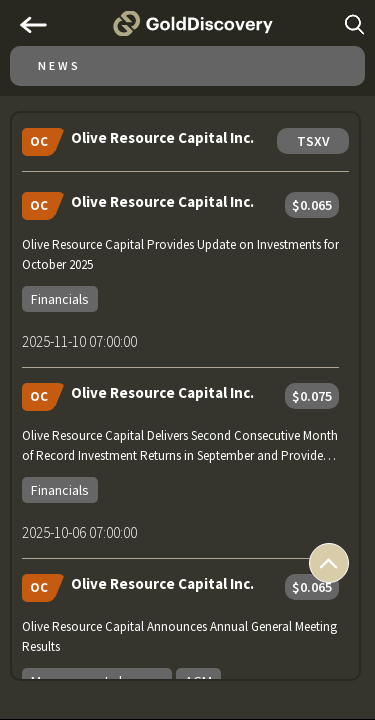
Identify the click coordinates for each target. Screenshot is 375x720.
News (59, 65)
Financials (60, 299)
